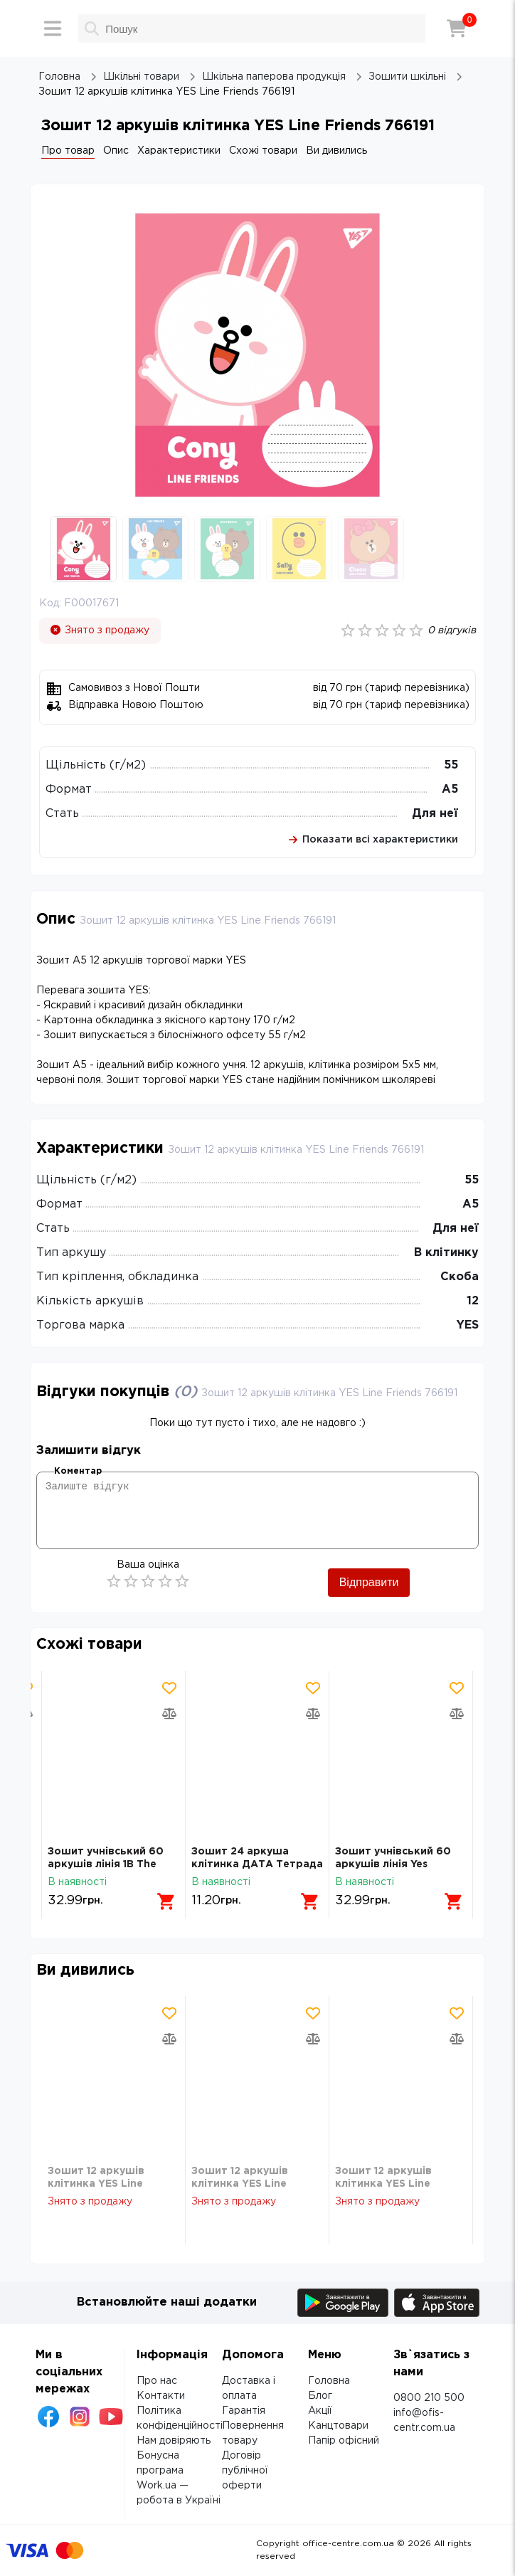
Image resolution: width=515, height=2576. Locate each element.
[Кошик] (457, 28)
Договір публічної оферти (245, 2470)
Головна (329, 2381)
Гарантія (243, 2411)
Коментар (78, 1471)
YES (468, 1325)
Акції (320, 2411)
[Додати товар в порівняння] (169, 1713)
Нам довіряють (174, 2441)
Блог (320, 2396)
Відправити (369, 1582)
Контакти (161, 2396)
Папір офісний (343, 2441)
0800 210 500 (428, 2398)
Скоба (459, 1277)
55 (451, 765)
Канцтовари (338, 2426)
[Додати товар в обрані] (169, 1688)
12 (473, 1301)
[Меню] (53, 28)
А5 (450, 789)
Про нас (157, 2381)
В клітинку (446, 1252)
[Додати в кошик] (166, 1901)
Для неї (435, 813)
